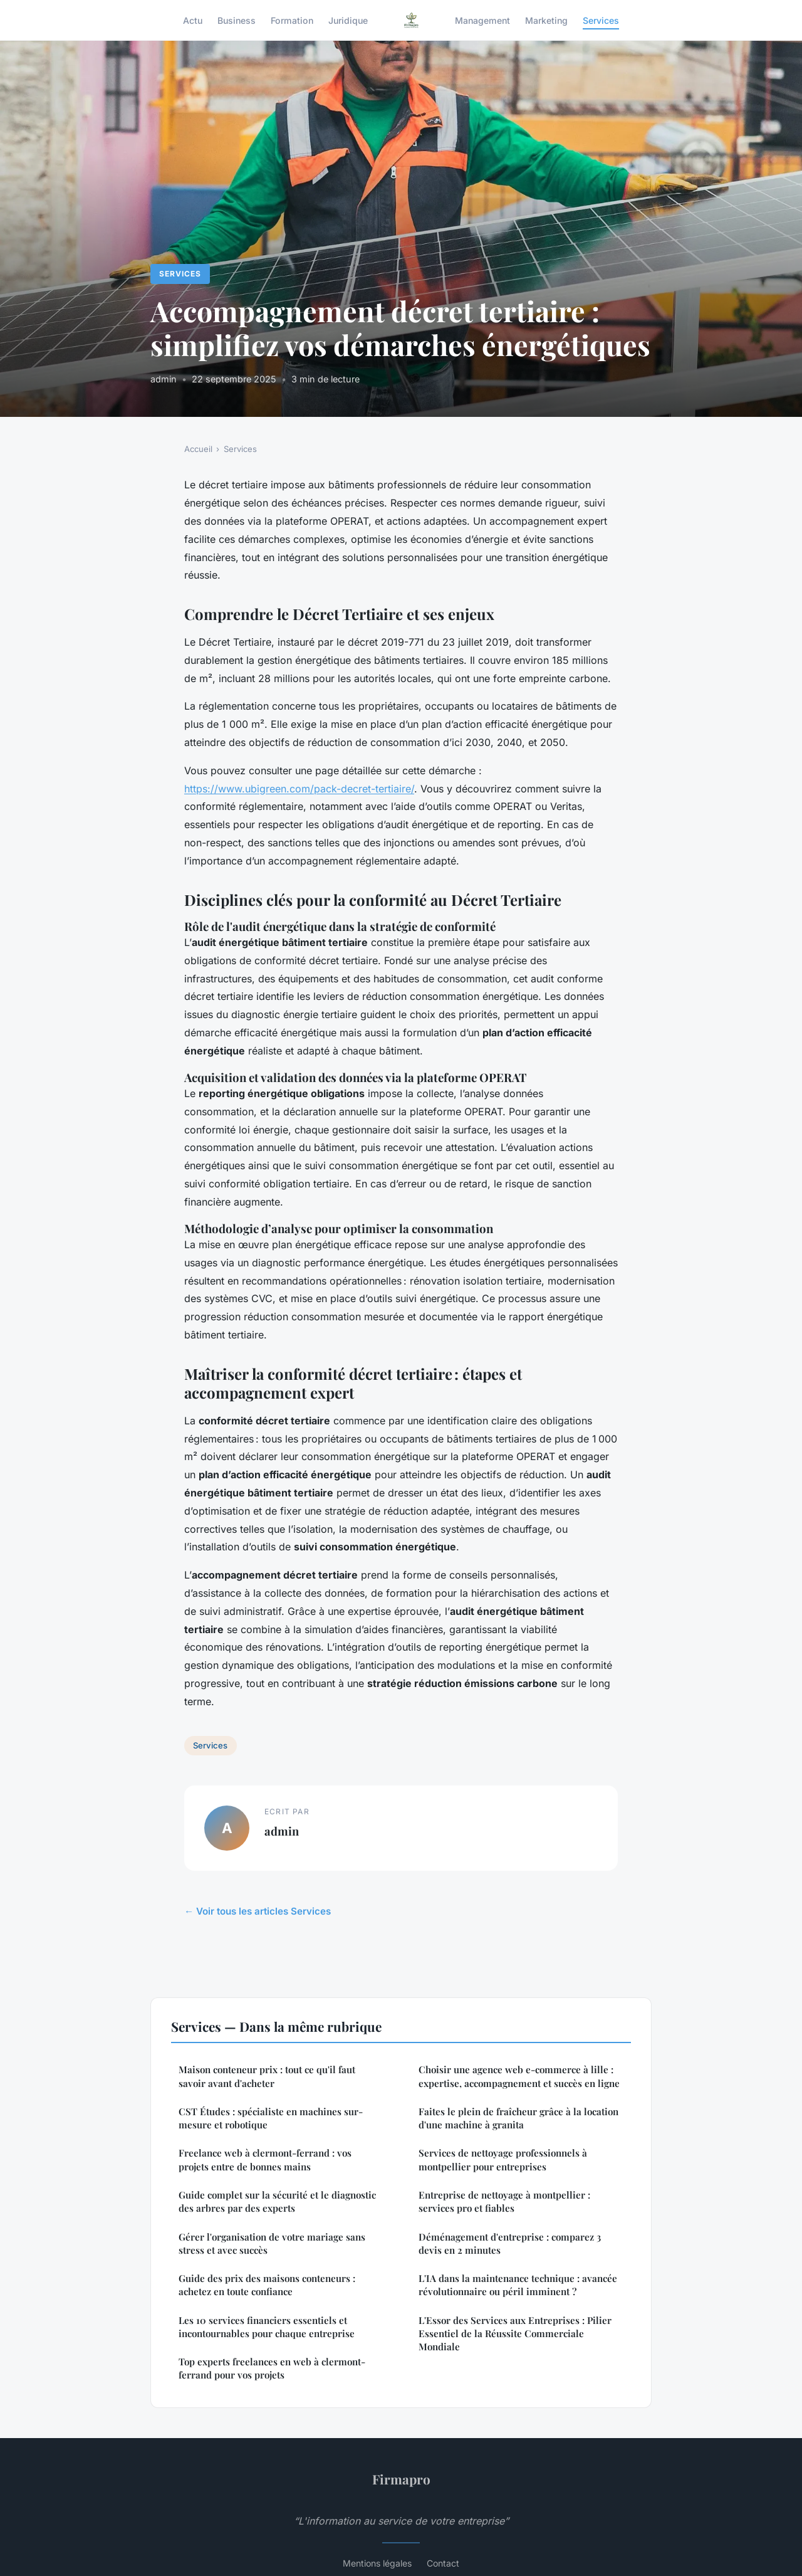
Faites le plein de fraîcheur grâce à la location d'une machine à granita (518, 2118)
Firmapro (401, 2479)
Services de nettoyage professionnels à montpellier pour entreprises (503, 2159)
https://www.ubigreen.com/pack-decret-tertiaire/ (299, 788)
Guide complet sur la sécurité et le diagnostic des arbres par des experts (277, 2201)
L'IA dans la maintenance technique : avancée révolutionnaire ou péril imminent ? (518, 2285)
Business (236, 19)
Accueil (198, 449)
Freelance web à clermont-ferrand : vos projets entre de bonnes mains (265, 2159)
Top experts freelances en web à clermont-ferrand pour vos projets (272, 2368)
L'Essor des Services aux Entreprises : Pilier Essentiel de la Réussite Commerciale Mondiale (515, 2333)
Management (482, 19)
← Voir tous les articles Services (257, 1911)
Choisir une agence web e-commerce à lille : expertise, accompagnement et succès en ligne (519, 2076)
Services (601, 19)
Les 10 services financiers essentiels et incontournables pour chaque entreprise (267, 2327)
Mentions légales (377, 2563)
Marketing (546, 19)
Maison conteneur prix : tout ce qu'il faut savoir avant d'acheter (267, 2076)
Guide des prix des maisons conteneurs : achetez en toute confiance (267, 2285)
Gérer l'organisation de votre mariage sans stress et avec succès (272, 2243)
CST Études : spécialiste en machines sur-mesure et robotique (271, 2118)
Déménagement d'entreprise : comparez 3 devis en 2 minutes (510, 2243)
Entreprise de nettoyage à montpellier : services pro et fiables (504, 2201)
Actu (192, 19)
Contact (443, 2563)
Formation (292, 19)
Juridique (348, 19)
